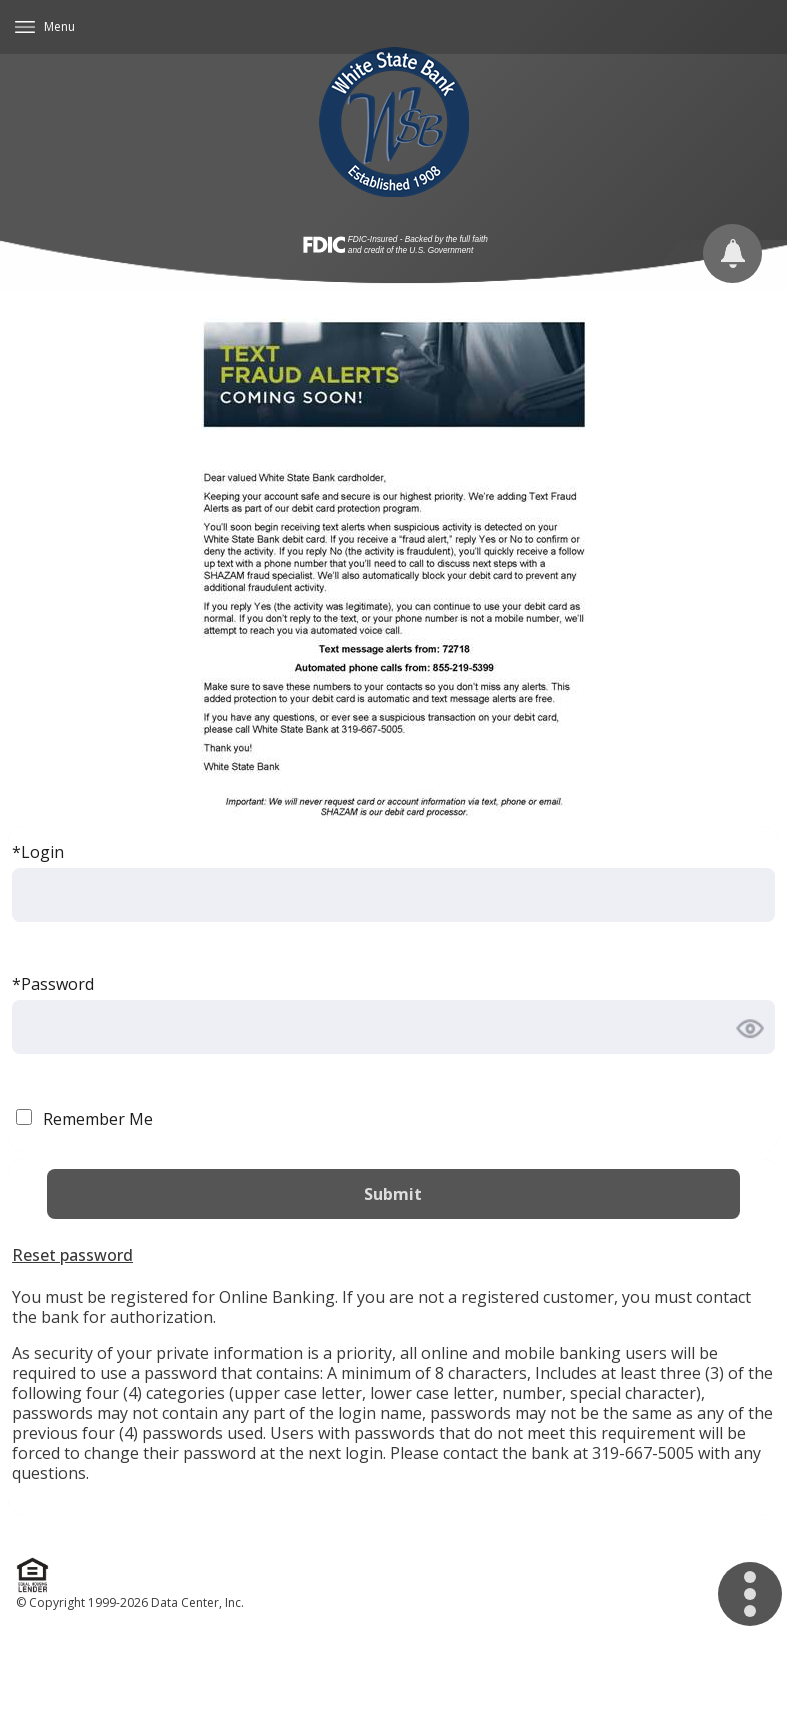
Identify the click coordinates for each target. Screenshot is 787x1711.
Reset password (72, 1255)
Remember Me (98, 1119)
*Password (53, 984)
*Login (38, 852)
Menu (59, 26)
